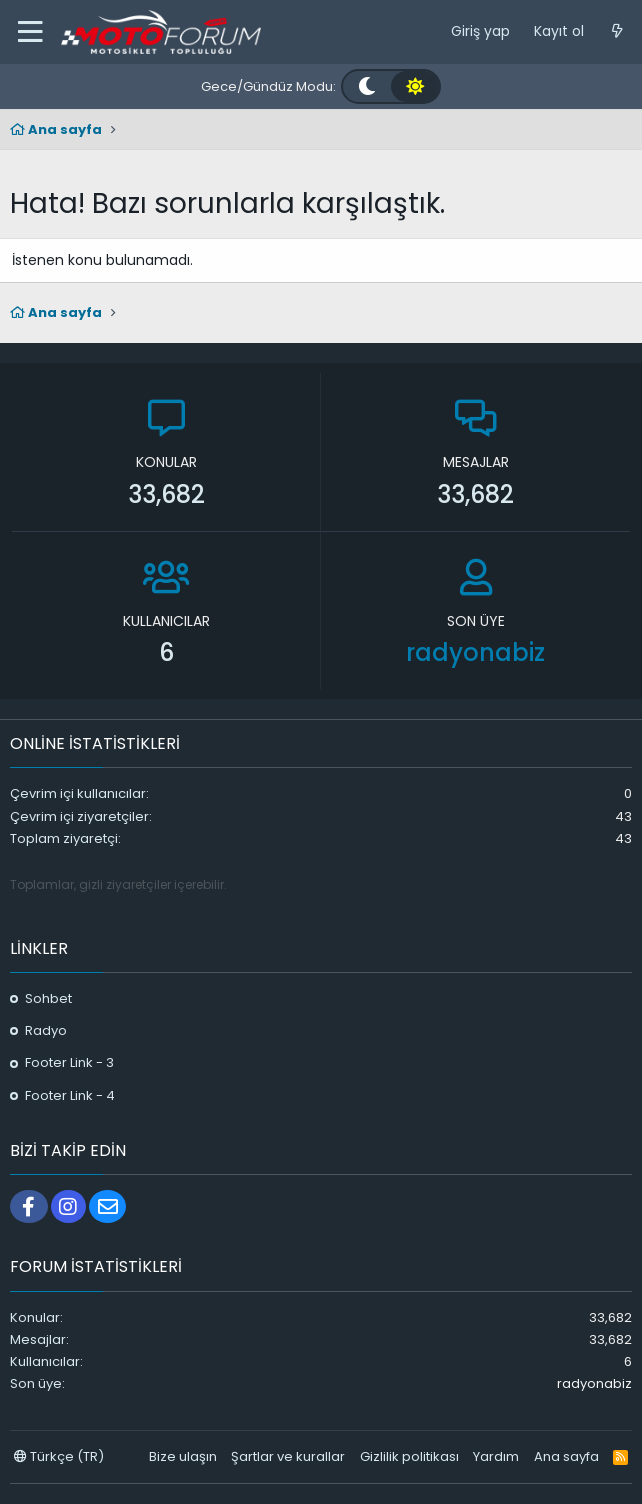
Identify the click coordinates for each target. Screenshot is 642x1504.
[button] (30, 32)
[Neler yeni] (617, 32)
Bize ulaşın (183, 1456)
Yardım (496, 1456)
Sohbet (48, 998)
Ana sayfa (566, 1456)
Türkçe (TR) (59, 1456)
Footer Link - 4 (70, 1095)
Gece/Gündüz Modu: (268, 86)
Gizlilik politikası (409, 1456)
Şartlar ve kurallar (288, 1456)
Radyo (46, 1030)
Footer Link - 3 (69, 1062)
